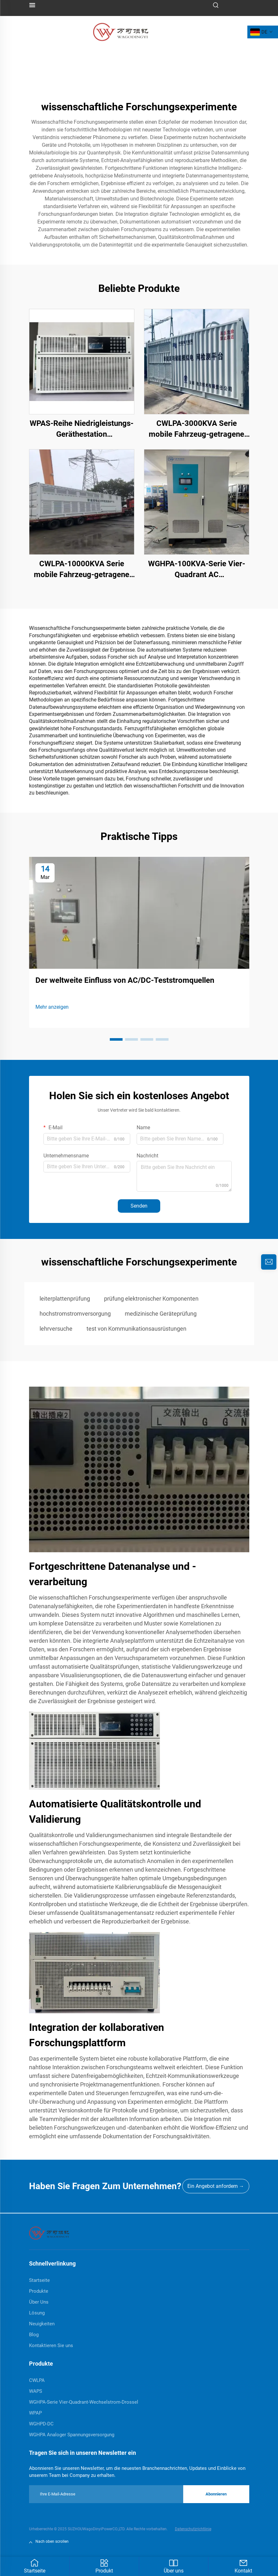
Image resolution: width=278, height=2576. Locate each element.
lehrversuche (56, 1328)
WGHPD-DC (41, 2424)
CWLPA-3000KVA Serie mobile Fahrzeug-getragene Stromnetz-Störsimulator (196, 429)
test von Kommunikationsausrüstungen (136, 1328)
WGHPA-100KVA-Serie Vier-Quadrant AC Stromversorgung (196, 569)
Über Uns (39, 2302)
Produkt (104, 2566)
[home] (49, 2233)
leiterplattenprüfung (65, 1298)
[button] (116, 1039)
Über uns (174, 2566)
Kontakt (243, 2566)
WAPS (35, 2391)
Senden (139, 1206)
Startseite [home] (39, 2280)
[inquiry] (268, 1262)
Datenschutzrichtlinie (193, 2529)
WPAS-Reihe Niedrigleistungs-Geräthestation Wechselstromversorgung (81, 429)
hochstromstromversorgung (75, 1313)
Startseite (34, 2566)
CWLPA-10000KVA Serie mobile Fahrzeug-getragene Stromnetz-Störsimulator (81, 569)
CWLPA (37, 2380)
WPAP (35, 2413)
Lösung (37, 2313)
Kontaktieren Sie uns (51, 2345)
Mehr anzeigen (52, 1007)
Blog (34, 2334)
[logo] (120, 31)
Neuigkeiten (42, 2324)
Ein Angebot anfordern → (215, 2186)
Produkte (38, 2291)
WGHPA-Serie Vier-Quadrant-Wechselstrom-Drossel (83, 2402)
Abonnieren (216, 2494)
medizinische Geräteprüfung (161, 1313)
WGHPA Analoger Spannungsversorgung (71, 2435)
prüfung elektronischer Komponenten (151, 1298)
